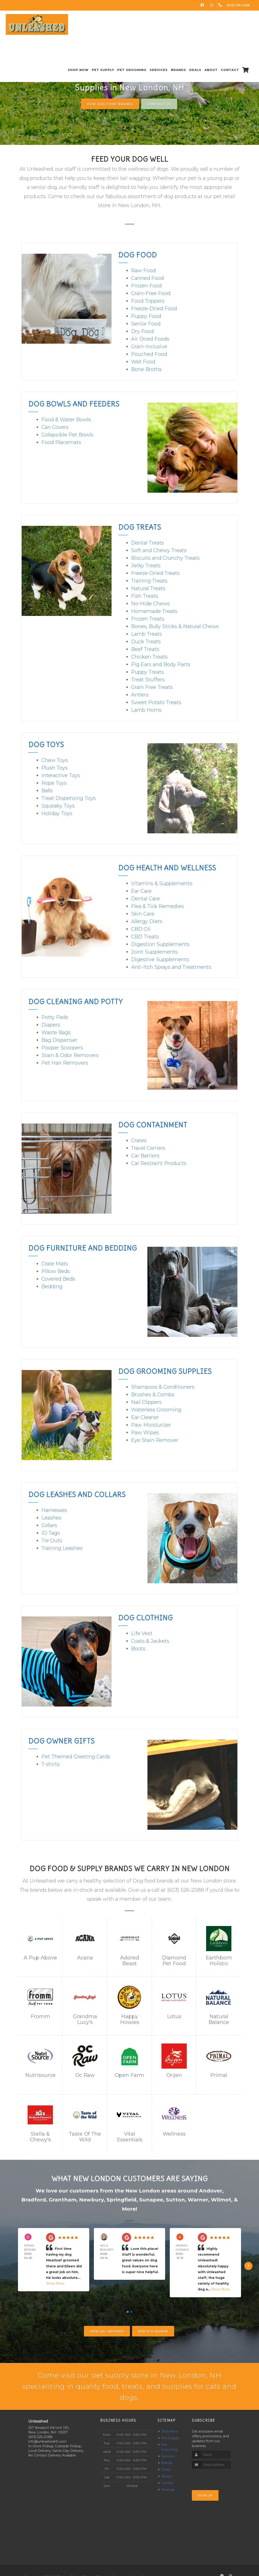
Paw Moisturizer (151, 1425)
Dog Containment (152, 1125)
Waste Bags (56, 1032)
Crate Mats (54, 1264)
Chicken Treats (149, 657)
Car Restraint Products (158, 1163)
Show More (55, 2283)
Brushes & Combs (152, 1394)
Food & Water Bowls (66, 419)
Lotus (174, 2017)
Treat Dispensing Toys (68, 798)
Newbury (91, 2200)
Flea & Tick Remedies (157, 906)
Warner (198, 2200)
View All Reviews (107, 2331)
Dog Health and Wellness (167, 868)
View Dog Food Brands (110, 104)
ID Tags (50, 1533)
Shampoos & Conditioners (162, 1387)
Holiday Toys (56, 813)
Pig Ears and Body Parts (160, 664)
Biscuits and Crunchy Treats (165, 558)
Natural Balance (218, 2019)
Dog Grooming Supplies (165, 1371)
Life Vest (142, 1633)
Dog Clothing (145, 1617)
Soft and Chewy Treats (159, 550)
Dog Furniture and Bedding (83, 1248)
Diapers (50, 1025)
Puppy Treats (147, 672)
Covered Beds (58, 1279)
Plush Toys (54, 768)
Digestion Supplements (160, 944)
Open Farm (129, 2075)
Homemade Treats (154, 611)
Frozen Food (146, 286)
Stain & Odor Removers (70, 1055)
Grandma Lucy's (85, 2019)
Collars (49, 1525)
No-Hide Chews (150, 603)
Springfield (121, 2200)
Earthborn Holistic (219, 1961)
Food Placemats (61, 442)
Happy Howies (129, 2019)
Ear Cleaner (145, 1417)
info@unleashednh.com (47, 2441)
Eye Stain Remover (154, 1440)
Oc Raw (85, 2075)
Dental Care (145, 899)
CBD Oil (140, 929)
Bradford (33, 2200)
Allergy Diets (146, 921)
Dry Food (142, 331)
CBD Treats (145, 937)
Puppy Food (146, 316)
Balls (47, 790)
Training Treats (149, 581)
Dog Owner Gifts (62, 1741)
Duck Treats (146, 641)
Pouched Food (149, 354)
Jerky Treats (146, 565)
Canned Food (147, 278)
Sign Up (205, 2495)
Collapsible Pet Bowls (67, 435)
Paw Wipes (145, 1432)
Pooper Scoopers (62, 1048)
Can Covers (55, 427)
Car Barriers (145, 1156)
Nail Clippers (146, 1402)
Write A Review (153, 2331)
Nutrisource (40, 2075)
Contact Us (159, 104)
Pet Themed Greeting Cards (75, 1756)
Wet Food (143, 362)
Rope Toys (54, 783)
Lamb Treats (146, 634)
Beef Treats (145, 649)
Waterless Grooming (156, 1410)
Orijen (174, 2075)
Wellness (174, 2134)
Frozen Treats (147, 619)
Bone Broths (146, 369)
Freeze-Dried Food (154, 308)
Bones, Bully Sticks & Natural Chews (175, 626)
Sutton (175, 2200)
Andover (210, 2191)
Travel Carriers (148, 1148)
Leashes (51, 1518)
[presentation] (216, 2477)
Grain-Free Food (150, 293)
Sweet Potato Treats (156, 702)
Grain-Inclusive (149, 346)
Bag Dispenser (59, 1040)
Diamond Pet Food (174, 1961)
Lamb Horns (146, 710)
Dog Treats (139, 527)
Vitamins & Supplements (161, 883)
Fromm (40, 2017)
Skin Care (142, 914)
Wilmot (221, 2200)
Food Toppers (147, 301)
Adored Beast (129, 1961)
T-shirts (50, 1764)
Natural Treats (148, 588)
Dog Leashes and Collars (77, 1494)
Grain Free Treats (152, 687)
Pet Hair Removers (64, 1063)
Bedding (51, 1286)
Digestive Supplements (160, 959)
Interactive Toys (60, 775)
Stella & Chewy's (40, 2137)
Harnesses (54, 1510)
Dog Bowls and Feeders (74, 404)
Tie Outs (51, 1540)
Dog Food (137, 255)
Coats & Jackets (150, 1641)
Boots (138, 1648)
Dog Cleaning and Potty (76, 1001)
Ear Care (141, 891)
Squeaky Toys (58, 806)
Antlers (140, 695)
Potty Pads (54, 1017)
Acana (85, 1958)
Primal (218, 2075)
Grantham (62, 2200)
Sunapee (151, 2200)
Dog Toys (46, 744)
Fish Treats (144, 596)
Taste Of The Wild (85, 2137)
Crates (139, 1140)
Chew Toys (54, 760)
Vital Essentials (129, 2137)
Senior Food (146, 324)
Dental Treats (147, 543)
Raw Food (143, 270)
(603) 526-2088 (40, 2437)
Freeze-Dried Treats (155, 573)
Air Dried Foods (150, 339)
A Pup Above (40, 1958)
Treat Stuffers (148, 679)
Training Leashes (62, 1548)
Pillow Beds (55, 1271)
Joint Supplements (154, 952)
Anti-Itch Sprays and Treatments (171, 967)
